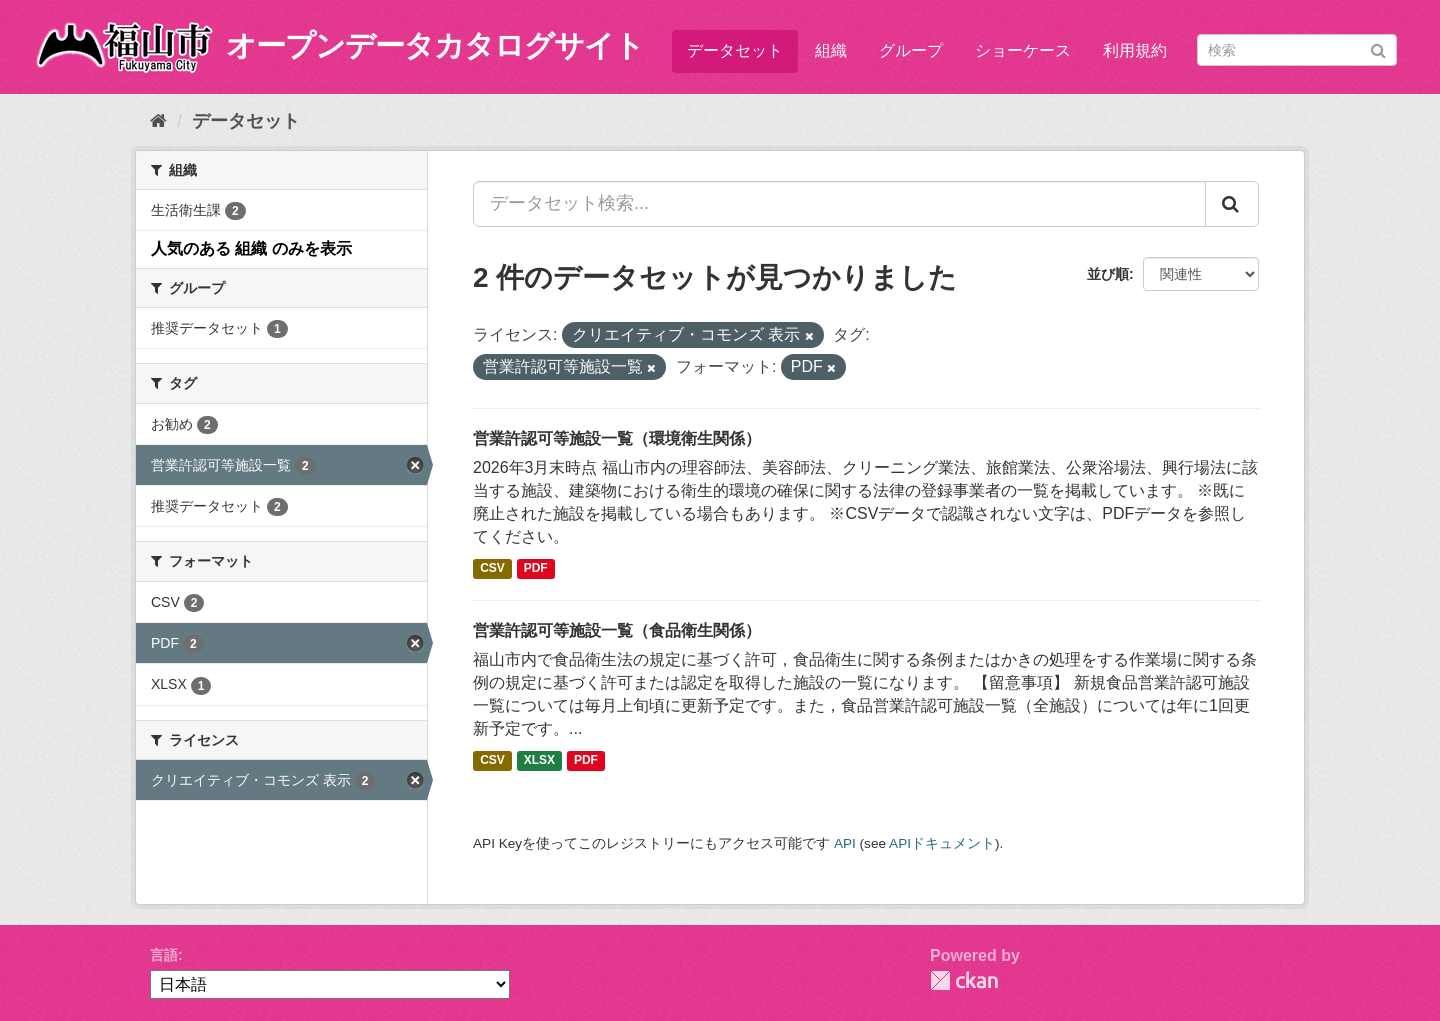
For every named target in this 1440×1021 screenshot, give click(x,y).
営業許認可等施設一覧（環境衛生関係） (617, 438)
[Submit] (1378, 48)
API (845, 843)
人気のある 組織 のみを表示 (251, 248)
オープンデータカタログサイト (435, 45)
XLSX (539, 761)
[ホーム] (158, 121)
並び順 (1108, 274)
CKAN (964, 980)
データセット (735, 50)
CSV (492, 569)
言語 (164, 955)
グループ (911, 50)
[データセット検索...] (839, 204)
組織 (831, 50)
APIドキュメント (942, 843)
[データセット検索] (1297, 50)
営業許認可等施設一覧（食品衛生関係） (617, 630)
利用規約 (1135, 50)
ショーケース (1023, 50)
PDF (536, 569)
